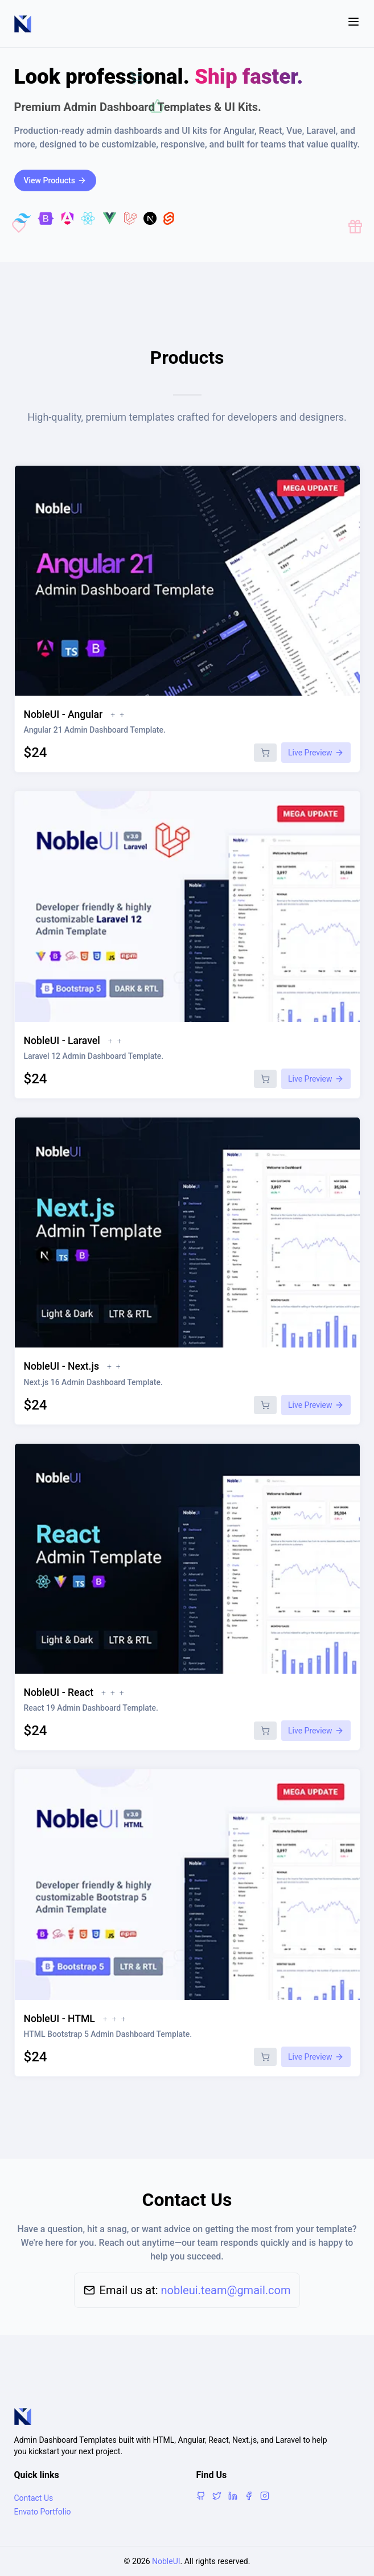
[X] (216, 2495)
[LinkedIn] (232, 2495)
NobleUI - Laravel (62, 1040)
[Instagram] (264, 2495)
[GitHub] (201, 2495)
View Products (55, 180)
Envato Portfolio (42, 2511)
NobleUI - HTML (59, 2018)
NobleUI (166, 2561)
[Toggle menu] (353, 23)
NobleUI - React (59, 1692)
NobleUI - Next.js (61, 1366)
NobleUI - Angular (63, 714)
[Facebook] (248, 2495)
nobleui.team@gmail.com (226, 2290)
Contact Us (34, 2498)
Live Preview (315, 752)
